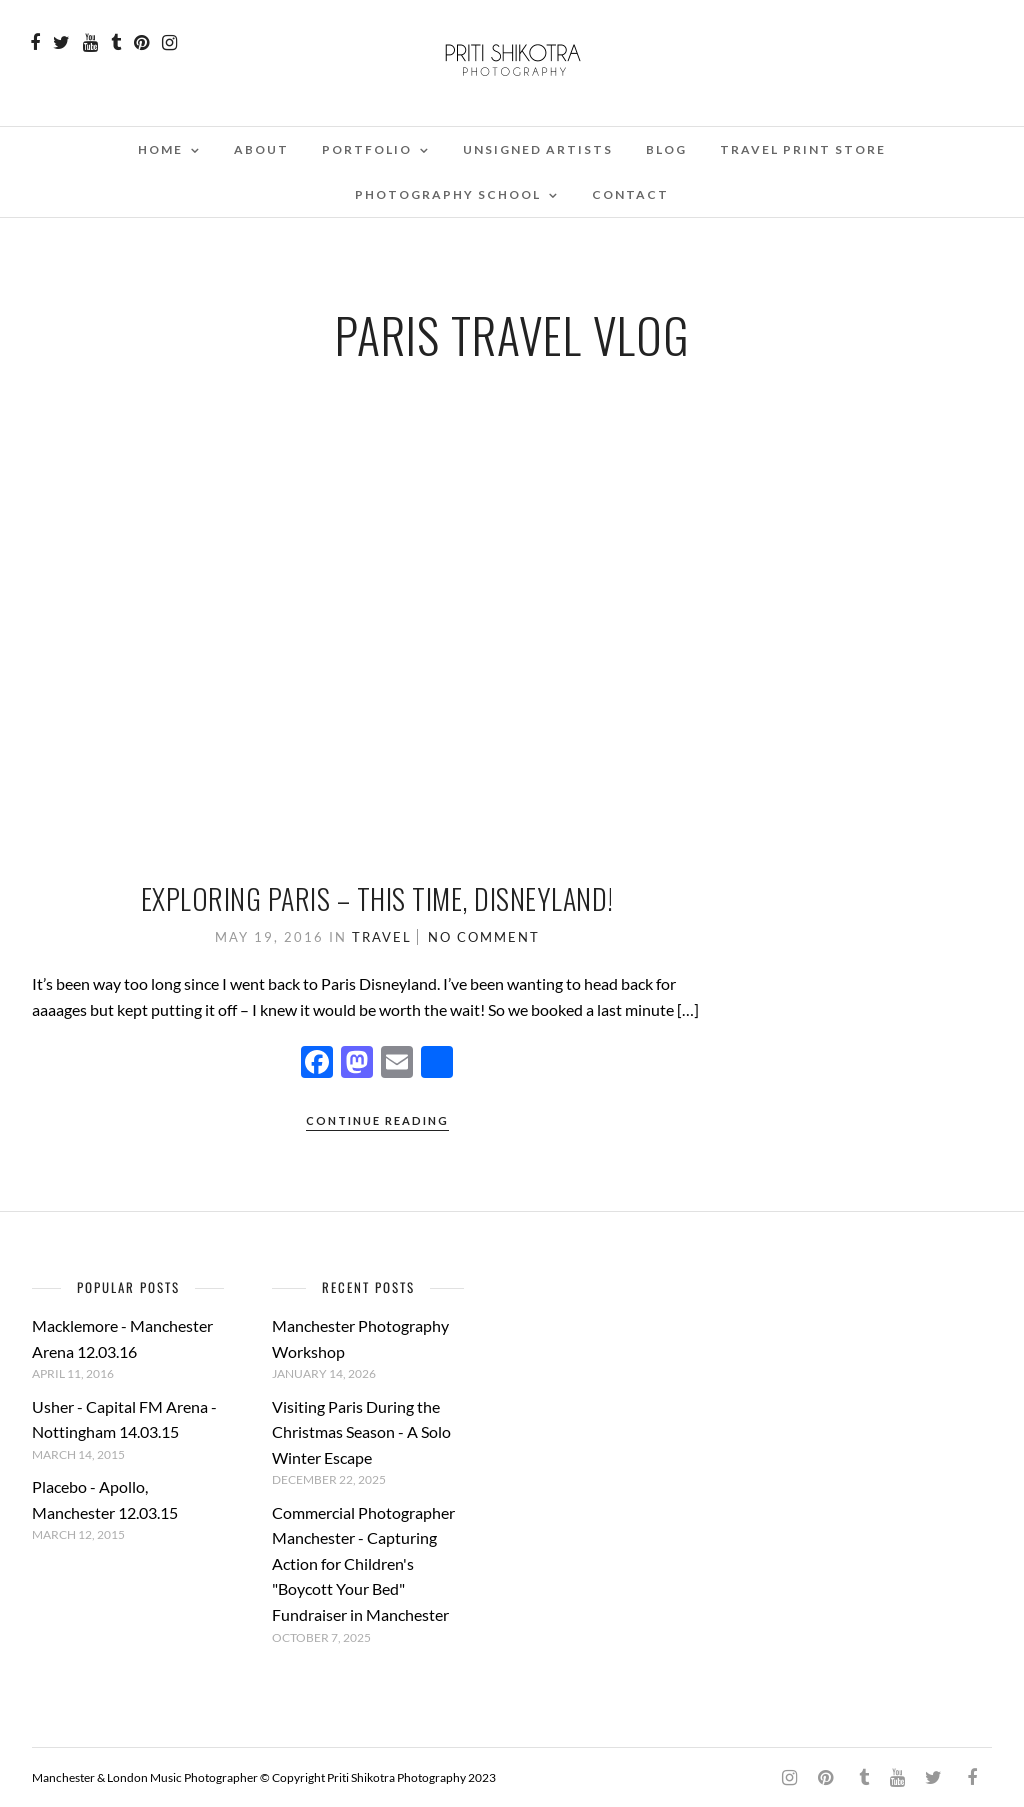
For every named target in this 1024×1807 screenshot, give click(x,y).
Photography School (448, 194)
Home (160, 149)
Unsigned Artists (538, 149)
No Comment (484, 937)
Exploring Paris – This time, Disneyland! (377, 898)
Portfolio (367, 149)
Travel (382, 937)
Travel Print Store (803, 149)
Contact (630, 194)
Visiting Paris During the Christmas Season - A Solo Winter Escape (361, 1432)
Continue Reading (377, 1120)
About (261, 149)
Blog (666, 149)
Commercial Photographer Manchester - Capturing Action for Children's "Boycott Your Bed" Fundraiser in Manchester (363, 1563)
